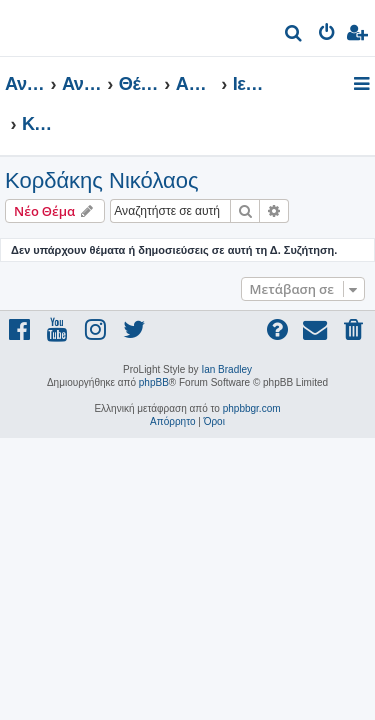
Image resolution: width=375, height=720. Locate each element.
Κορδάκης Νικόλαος (102, 180)
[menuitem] (294, 35)
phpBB (154, 382)
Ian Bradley (226, 369)
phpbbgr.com (252, 408)
